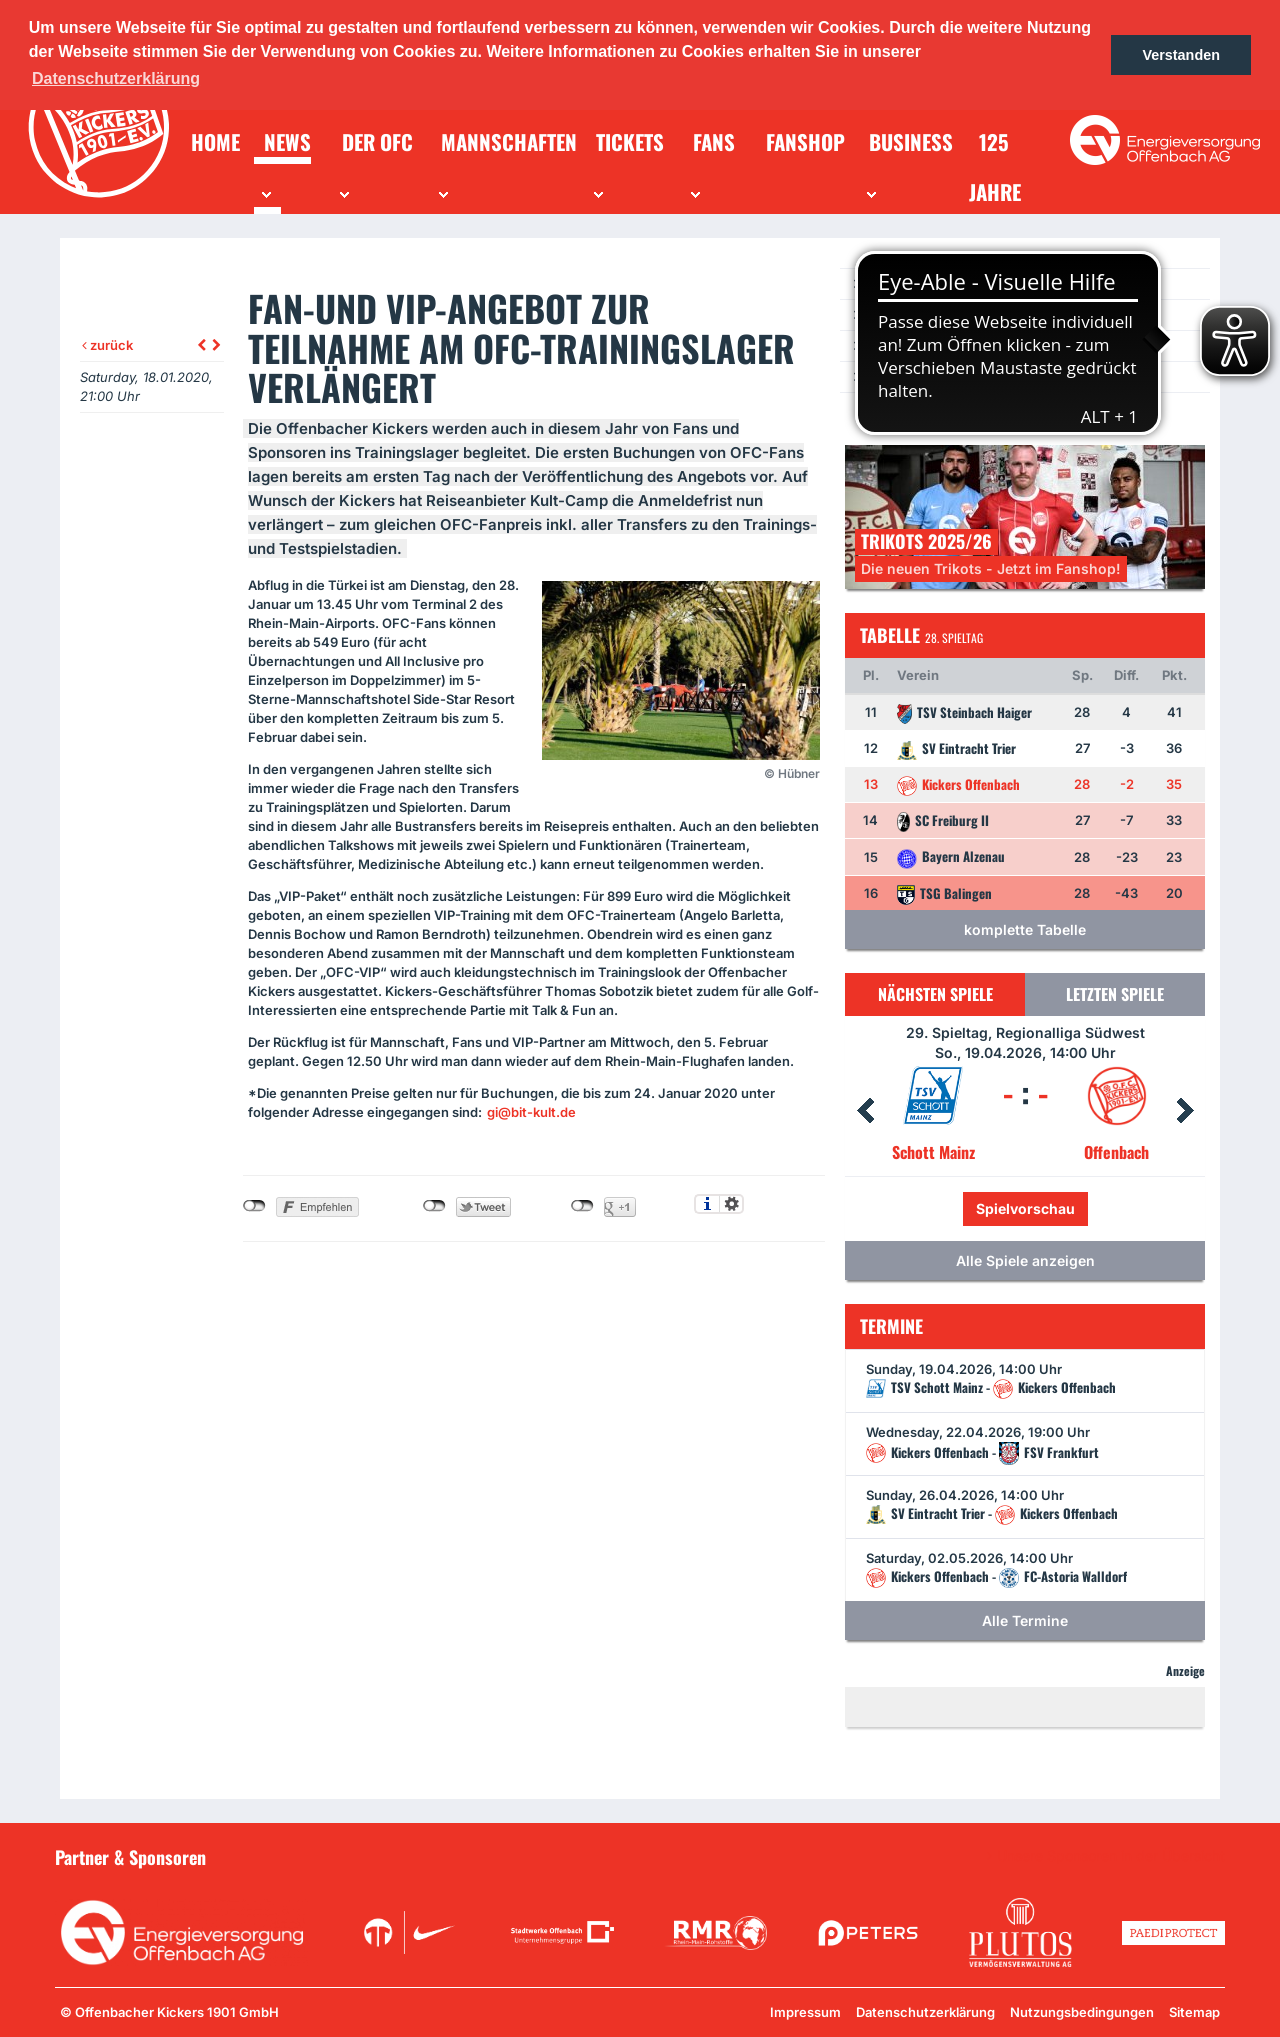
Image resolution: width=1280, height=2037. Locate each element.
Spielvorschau (1025, 1208)
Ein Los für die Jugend (931, 376)
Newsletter (899, 345)
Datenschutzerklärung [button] (116, 78)
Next (1185, 1111)
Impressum (805, 2012)
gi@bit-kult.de (531, 1112)
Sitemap (1194, 2012)
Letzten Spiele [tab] (1115, 994)
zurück (107, 345)
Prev (865, 1111)
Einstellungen (731, 1204)
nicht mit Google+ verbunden (582, 1206)
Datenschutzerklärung (925, 2012)
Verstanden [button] (1181, 55)
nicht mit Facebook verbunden (254, 1206)
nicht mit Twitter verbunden (434, 1206)
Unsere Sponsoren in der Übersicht (1111, 1856)
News (882, 283)
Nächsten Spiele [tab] (935, 994)
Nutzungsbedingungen (1082, 2012)
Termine (891, 314)
